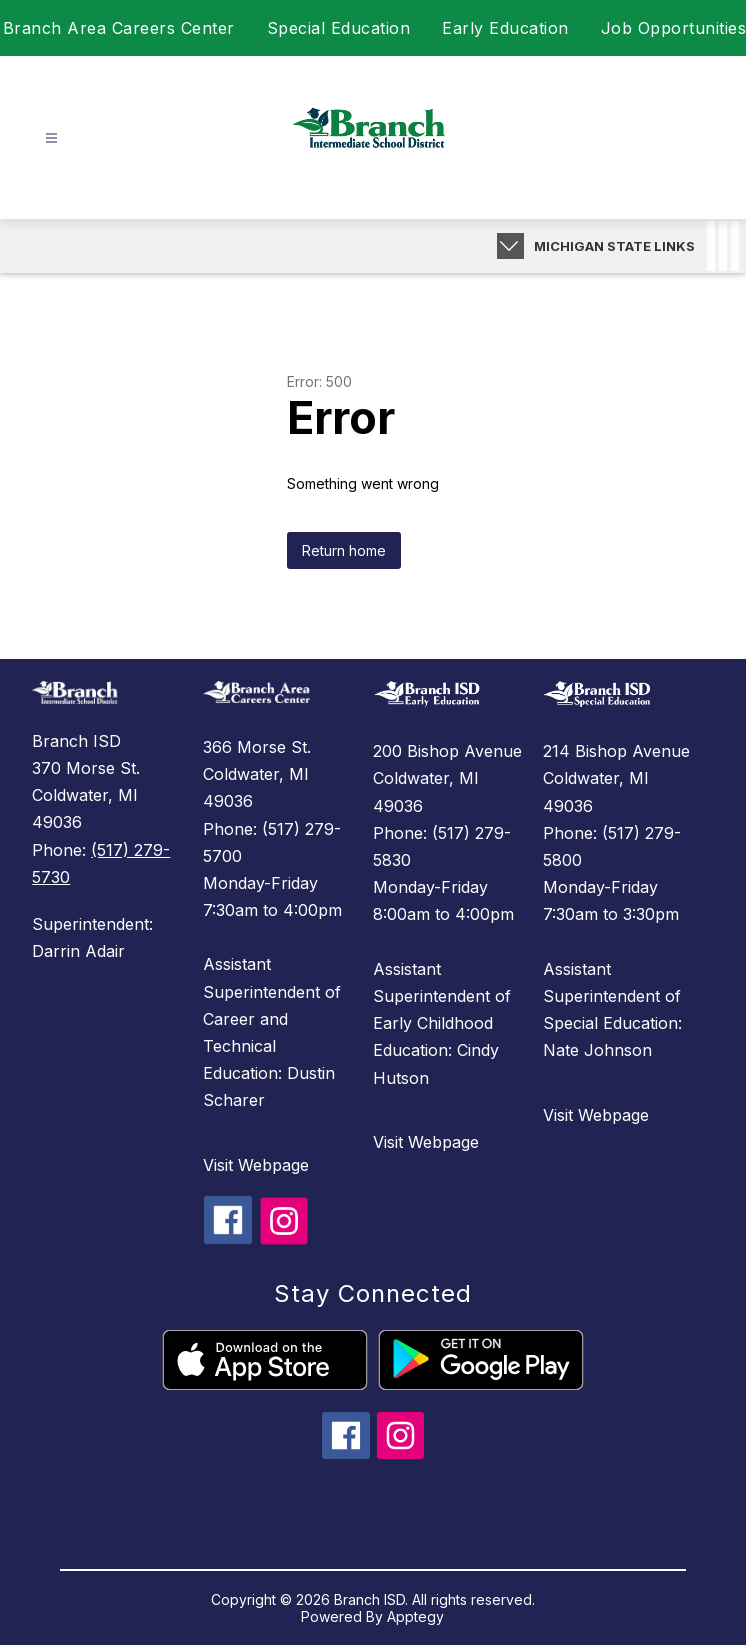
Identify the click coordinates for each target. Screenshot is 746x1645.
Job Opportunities (674, 28)
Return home (344, 550)
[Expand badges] (510, 246)
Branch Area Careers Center (119, 28)
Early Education (505, 28)
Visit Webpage (256, 1165)
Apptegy (415, 1616)
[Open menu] (51, 138)
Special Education (339, 28)
